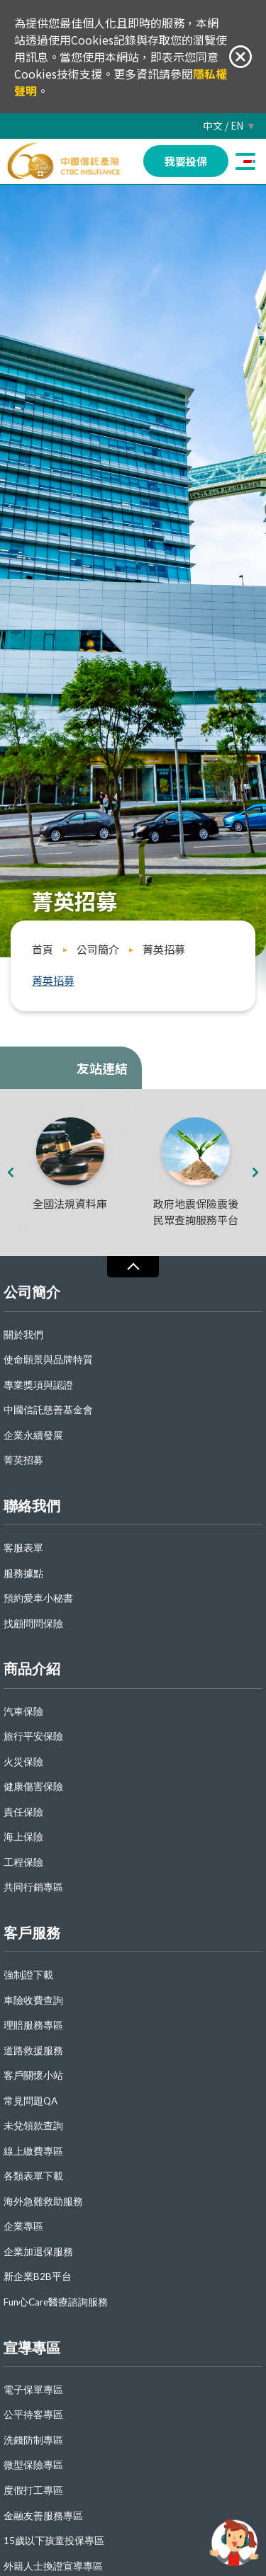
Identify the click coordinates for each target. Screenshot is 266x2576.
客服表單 (23, 1548)
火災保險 (23, 1762)
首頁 (42, 949)
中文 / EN (223, 126)
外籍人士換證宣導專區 (53, 2566)
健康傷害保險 (33, 1787)
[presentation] (10, 1173)
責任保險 (23, 1812)
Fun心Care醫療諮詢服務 (56, 2302)
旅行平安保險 (33, 1736)
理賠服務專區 (33, 2025)
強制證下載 (28, 1975)
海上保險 (23, 1837)
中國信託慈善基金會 (48, 1410)
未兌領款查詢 (33, 2126)
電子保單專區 (33, 2390)
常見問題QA (30, 2101)
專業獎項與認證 (38, 1385)
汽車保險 (23, 1711)
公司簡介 (98, 949)
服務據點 (23, 1573)
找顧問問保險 (33, 1624)
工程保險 (23, 1862)
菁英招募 (164, 949)
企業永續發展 (33, 1435)
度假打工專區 (33, 2490)
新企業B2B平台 (38, 2277)
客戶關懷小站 (33, 2075)
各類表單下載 (33, 2176)
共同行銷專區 (33, 1887)
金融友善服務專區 (43, 2516)
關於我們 (23, 1335)
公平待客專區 (33, 2415)
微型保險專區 (33, 2465)
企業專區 (23, 2226)
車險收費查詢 (33, 2000)
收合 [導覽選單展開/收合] (133, 1266)
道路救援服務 (33, 2051)
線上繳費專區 (33, 2151)
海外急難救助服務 (43, 2201)
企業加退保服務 (38, 2252)
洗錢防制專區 (33, 2440)
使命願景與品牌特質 (48, 1360)
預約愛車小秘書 (38, 1598)
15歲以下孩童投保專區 (54, 2541)
